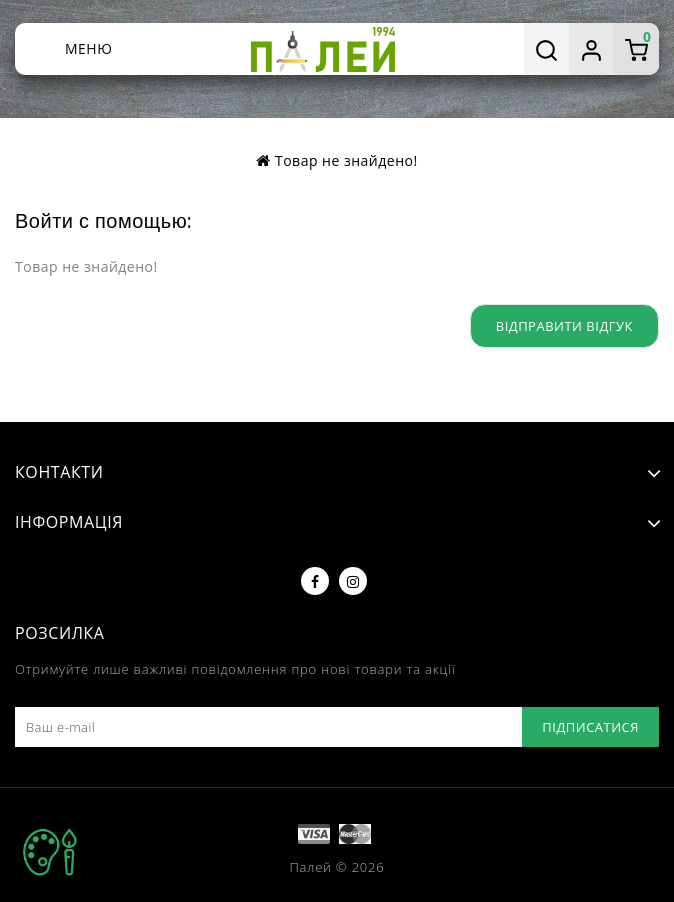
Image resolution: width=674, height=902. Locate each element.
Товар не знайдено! (346, 160)
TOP (50, 852)
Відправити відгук (564, 326)
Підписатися (590, 727)
